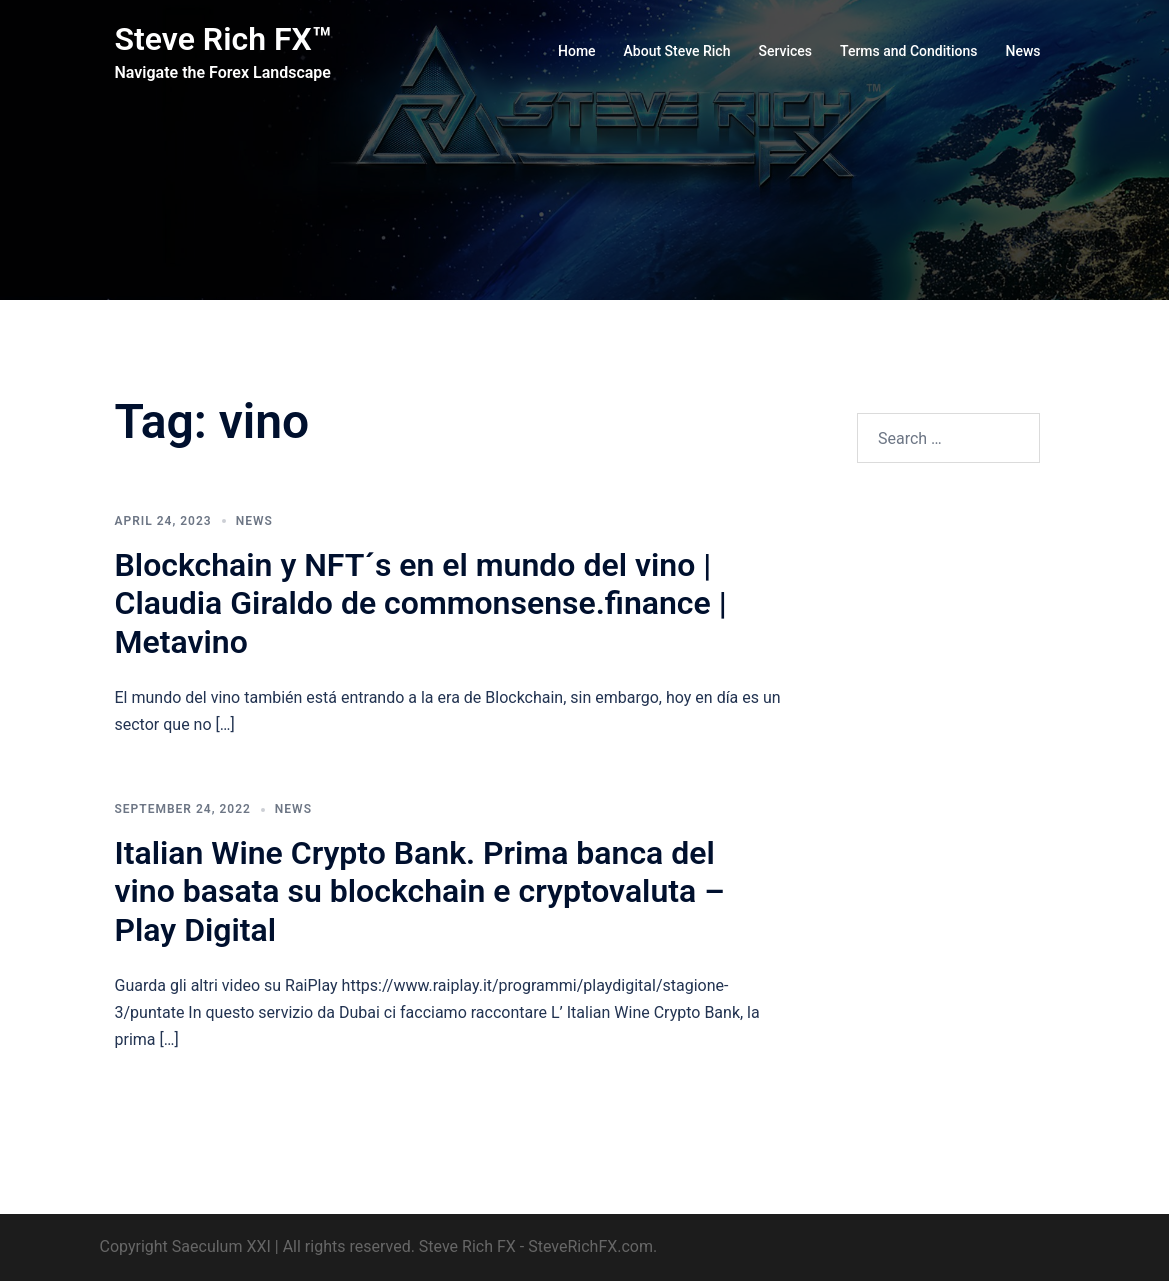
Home (577, 51)
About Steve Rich (677, 51)
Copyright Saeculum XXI (185, 1246)
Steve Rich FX (467, 1246)
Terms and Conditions (908, 51)
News (1022, 51)
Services (785, 51)
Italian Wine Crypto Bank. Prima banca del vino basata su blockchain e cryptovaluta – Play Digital (420, 891)
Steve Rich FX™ (223, 39)
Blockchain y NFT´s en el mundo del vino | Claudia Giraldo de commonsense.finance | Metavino (421, 603)
